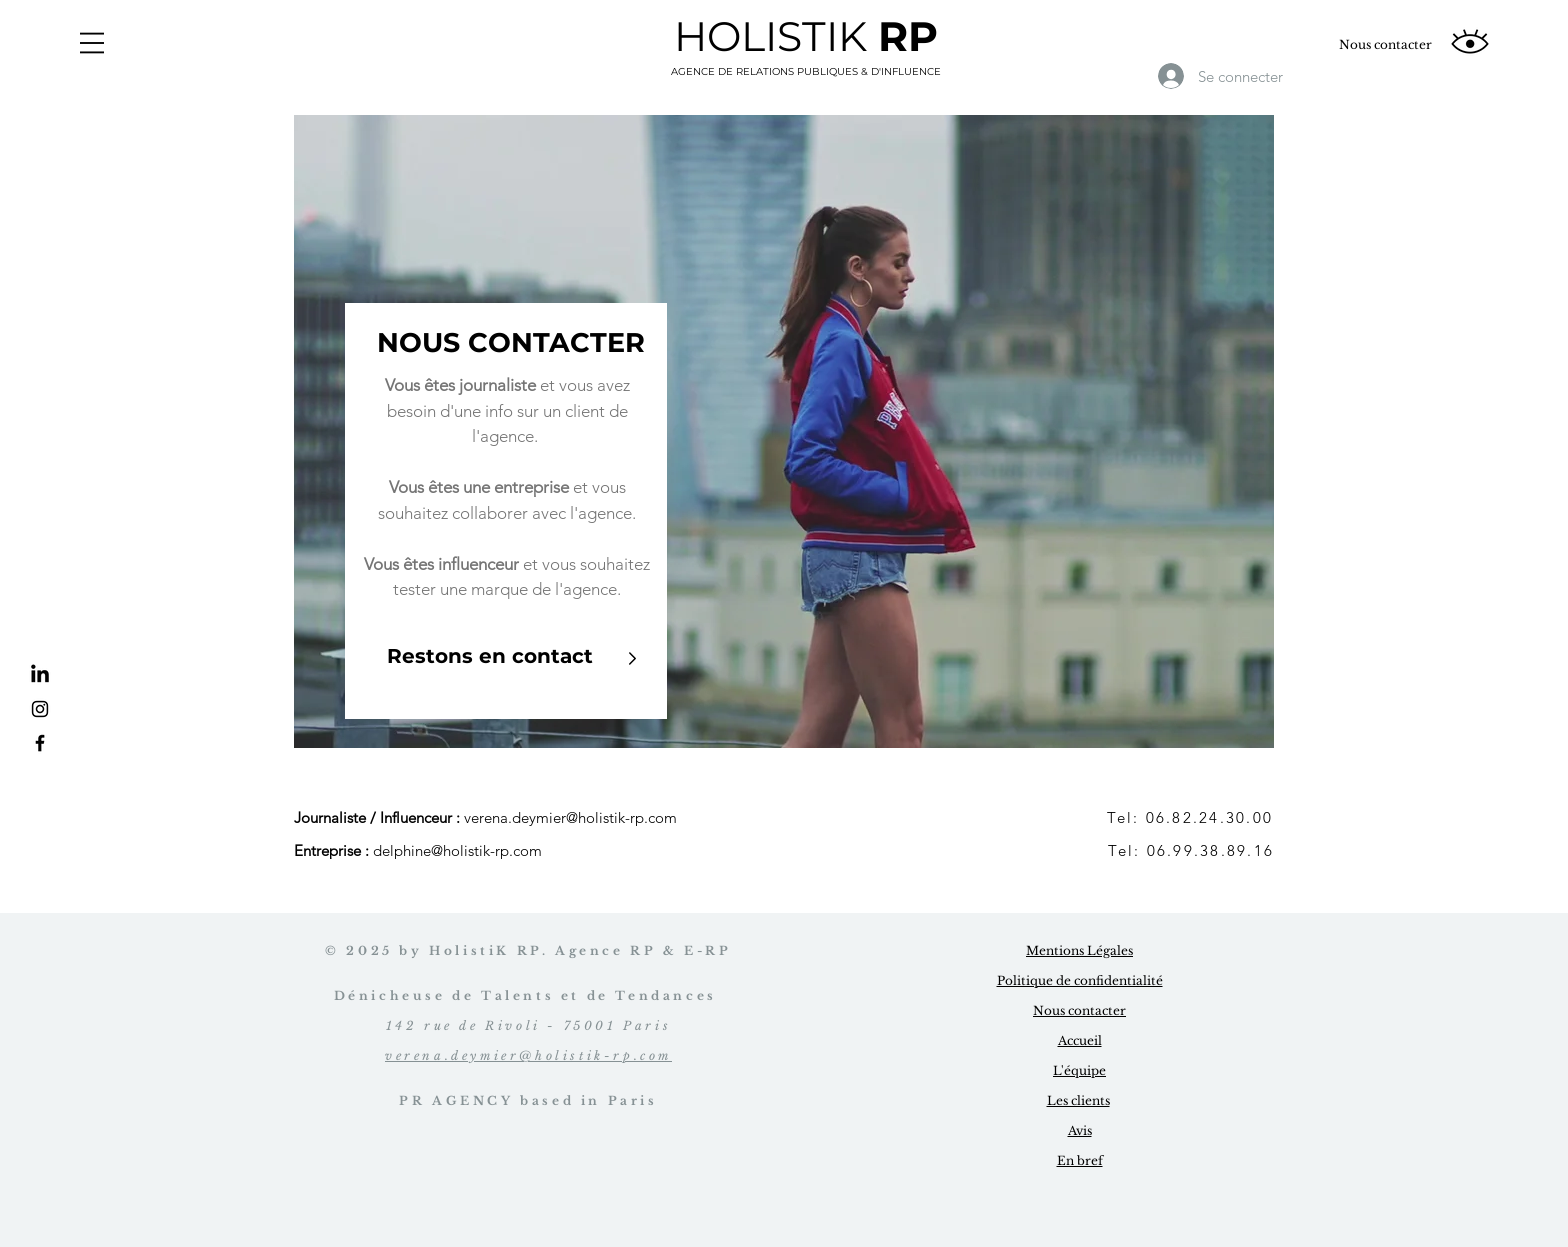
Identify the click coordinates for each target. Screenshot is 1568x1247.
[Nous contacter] (1385, 45)
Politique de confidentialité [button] (1080, 980)
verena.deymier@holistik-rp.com (570, 817)
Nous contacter (1079, 1010)
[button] (92, 43)
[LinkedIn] (40, 675)
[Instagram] (40, 709)
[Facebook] (40, 743)
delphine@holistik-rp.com (457, 850)
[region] (784, 431)
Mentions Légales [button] (1079, 950)
